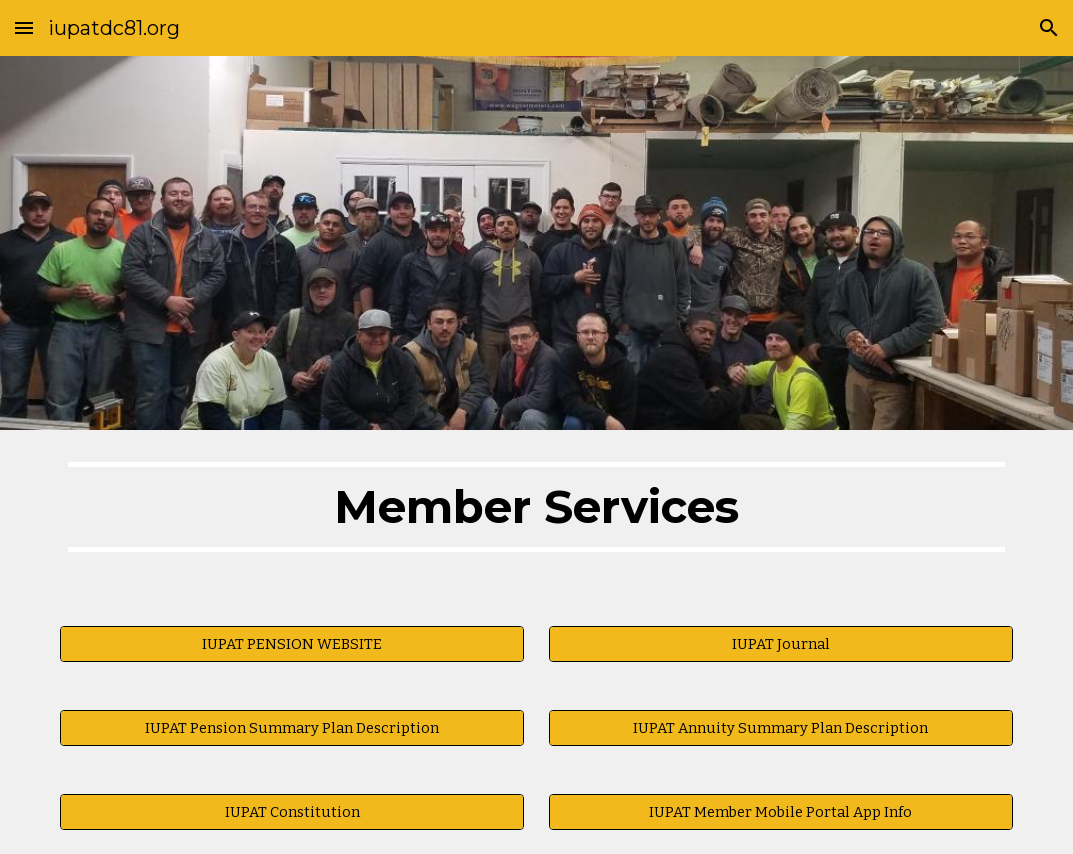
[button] (24, 27)
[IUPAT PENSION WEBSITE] (292, 644)
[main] (536, 516)
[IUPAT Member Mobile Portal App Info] (781, 812)
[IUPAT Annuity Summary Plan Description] (781, 728)
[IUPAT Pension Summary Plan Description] (292, 728)
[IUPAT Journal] (781, 644)
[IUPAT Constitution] (292, 812)
